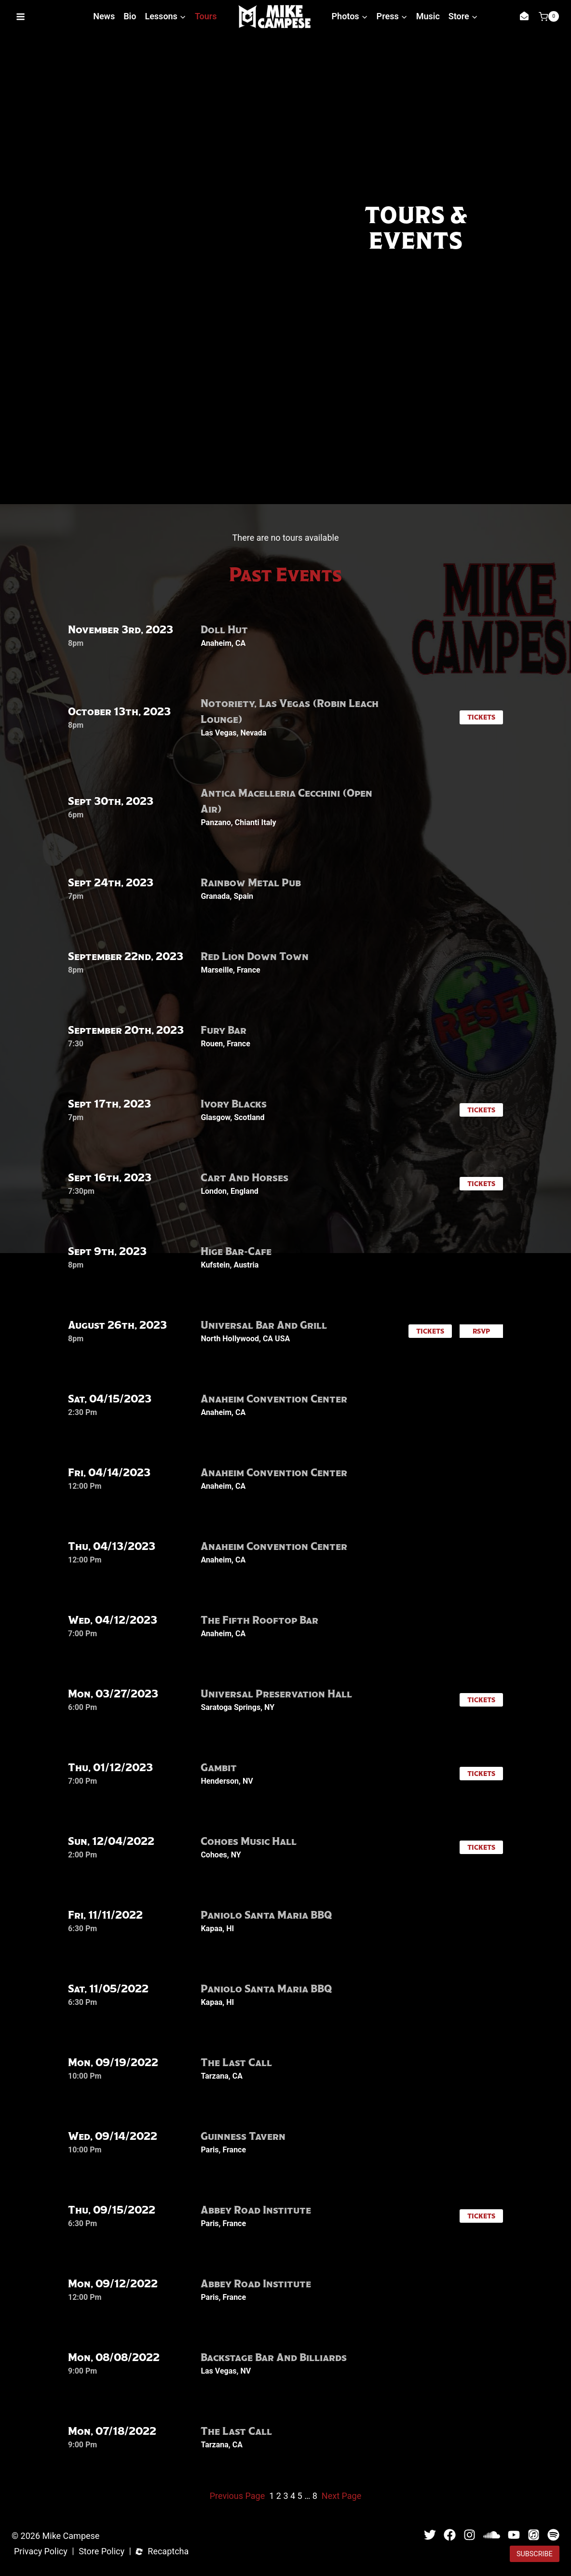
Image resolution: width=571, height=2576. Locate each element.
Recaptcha (168, 2552)
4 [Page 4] (292, 2496)
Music (428, 16)
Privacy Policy (41, 2552)
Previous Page (237, 2496)
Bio (129, 16)
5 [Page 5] (300, 2496)
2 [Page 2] (278, 2496)
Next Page (341, 2496)
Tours (206, 16)
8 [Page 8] (315, 2496)
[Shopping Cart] (549, 16)
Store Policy (101, 2552)
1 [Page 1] (271, 2496)
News (104, 16)
